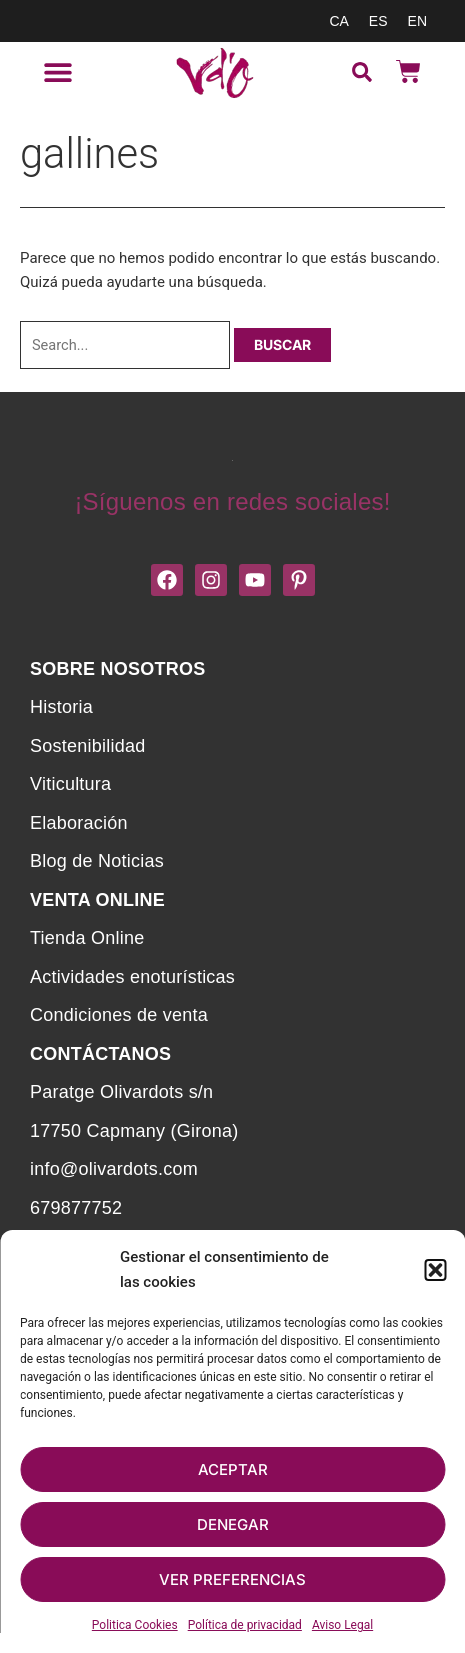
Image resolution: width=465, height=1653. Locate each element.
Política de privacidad (245, 1625)
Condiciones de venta (119, 1015)
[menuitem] (338, 21)
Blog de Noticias (97, 861)
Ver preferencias (232, 1579)
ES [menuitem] (378, 21)
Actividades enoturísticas (132, 977)
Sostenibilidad (87, 746)
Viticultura (70, 784)
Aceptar (233, 1469)
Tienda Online (87, 938)
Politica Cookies (135, 1625)
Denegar (233, 1524)
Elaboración (79, 823)
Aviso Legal (342, 1625)
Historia (61, 707)
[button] (435, 1270)
